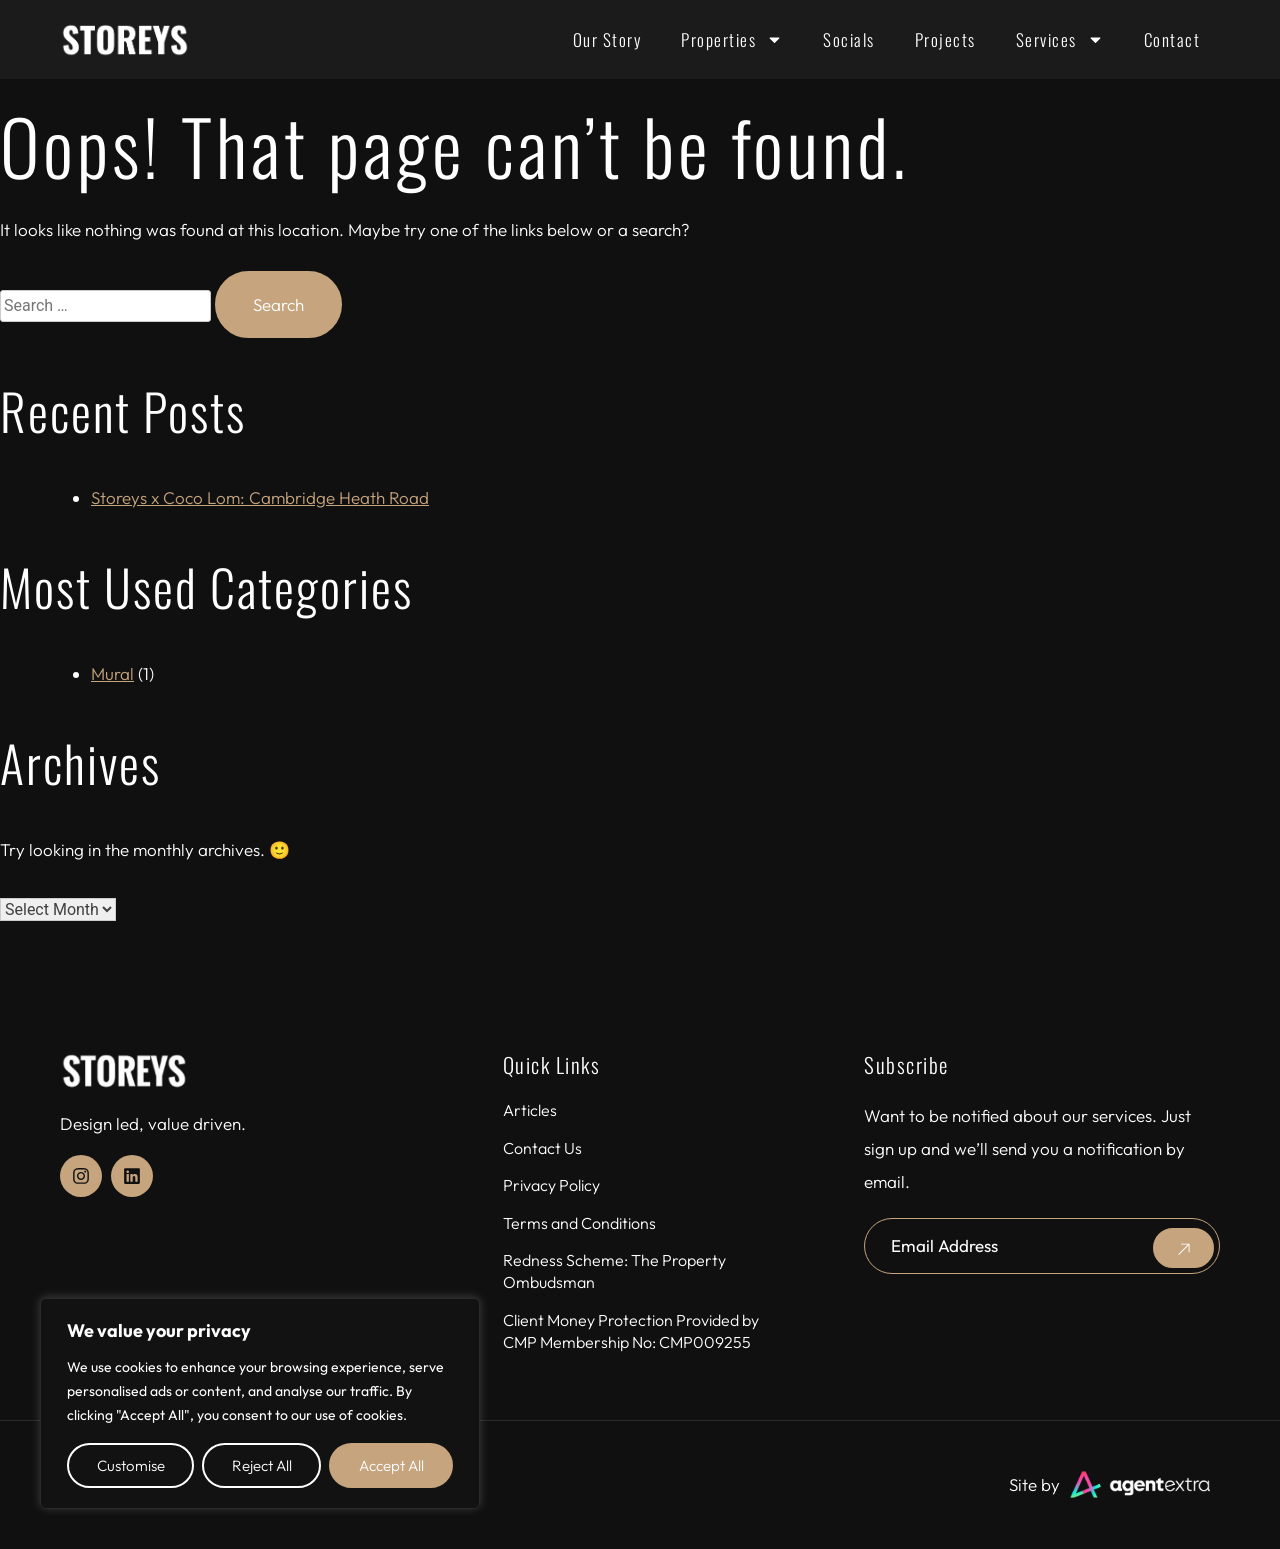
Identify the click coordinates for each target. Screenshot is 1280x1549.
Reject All (262, 1465)
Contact (1172, 39)
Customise (131, 1465)
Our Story (607, 39)
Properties (732, 39)
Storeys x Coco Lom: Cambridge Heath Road (260, 497)
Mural (112, 673)
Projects (945, 39)
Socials (849, 39)
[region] (260, 1403)
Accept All (391, 1465)
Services (1060, 39)
